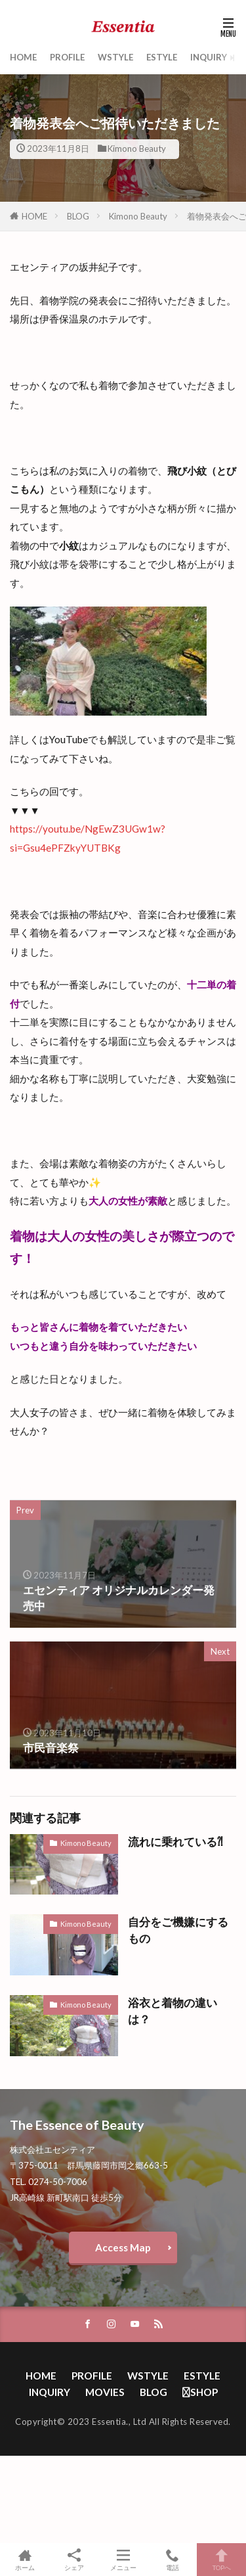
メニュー (123, 2559)
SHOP (200, 2392)
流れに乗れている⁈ (175, 1842)
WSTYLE (115, 57)
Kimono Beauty (137, 148)
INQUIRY (208, 57)
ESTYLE (161, 57)
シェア (73, 2559)
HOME (23, 57)
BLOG (78, 216)
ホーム (24, 2559)
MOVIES (105, 2392)
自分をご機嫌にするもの (178, 1930)
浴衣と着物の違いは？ (172, 2011)
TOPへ (221, 2559)
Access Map (123, 2247)
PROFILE (67, 57)
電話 (172, 2559)
